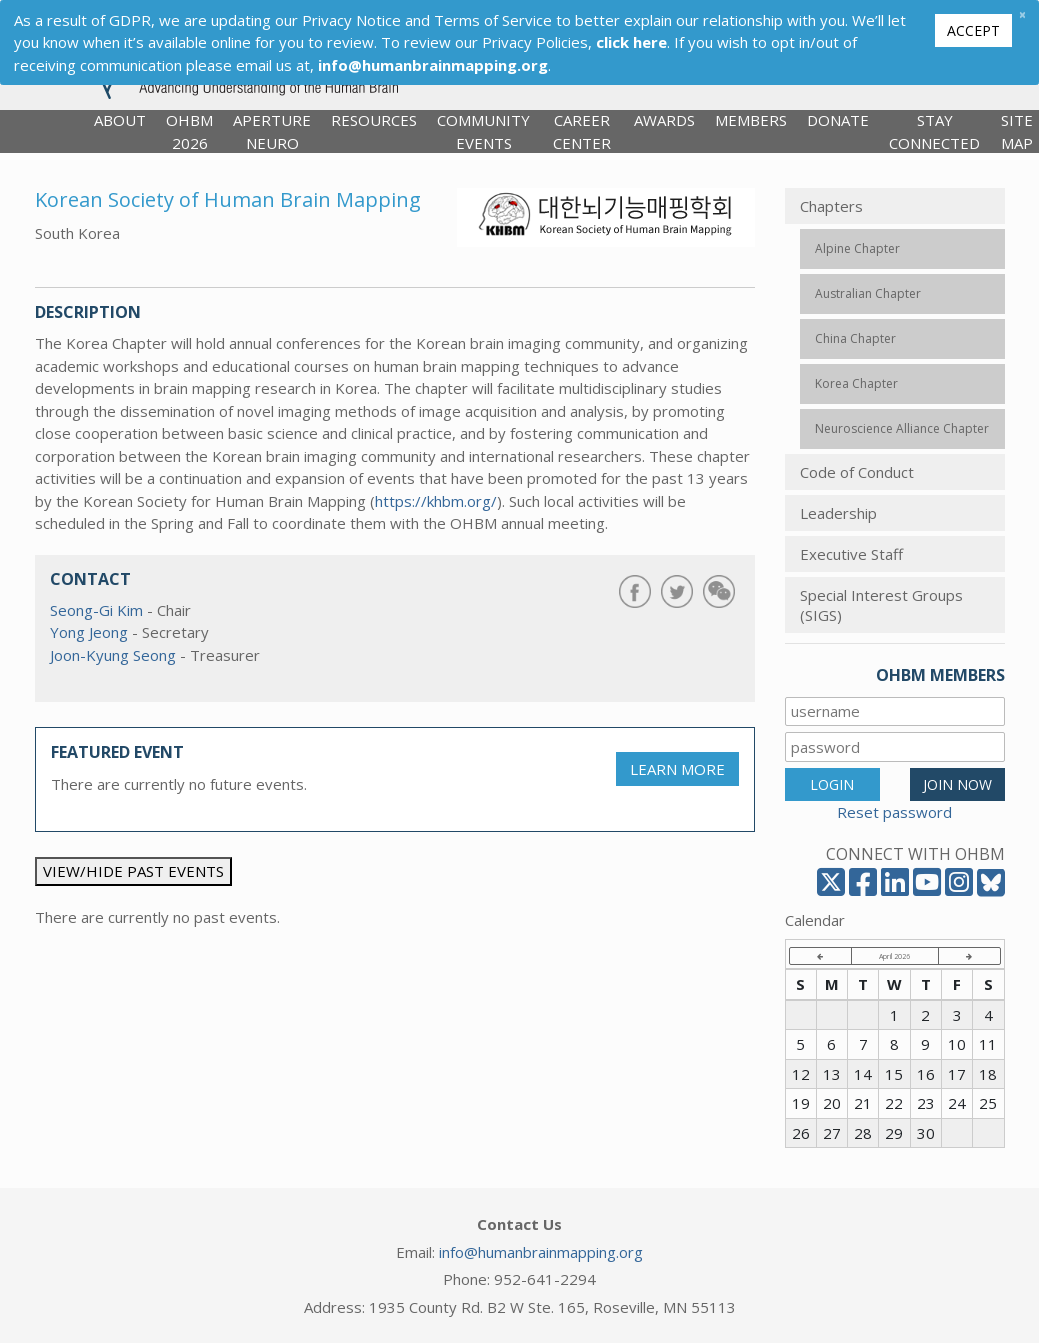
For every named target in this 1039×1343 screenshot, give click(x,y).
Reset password (894, 812)
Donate (838, 120)
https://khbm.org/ (436, 501)
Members (751, 120)
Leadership (838, 513)
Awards (664, 120)
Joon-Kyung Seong (113, 655)
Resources (374, 120)
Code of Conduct (857, 472)
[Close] (1022, 14)
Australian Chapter (868, 293)
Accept (973, 30)
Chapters (831, 206)
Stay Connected (934, 131)
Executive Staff (851, 554)
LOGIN (832, 784)
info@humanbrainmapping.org (541, 1252)
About (120, 120)
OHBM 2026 (189, 131)
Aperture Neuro (272, 131)
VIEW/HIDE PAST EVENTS (133, 871)
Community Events (483, 131)
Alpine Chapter (857, 248)
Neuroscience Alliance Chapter (902, 428)
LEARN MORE (677, 769)
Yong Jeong (89, 632)
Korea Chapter (856, 383)
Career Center (582, 131)
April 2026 (894, 956)
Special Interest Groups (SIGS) (881, 605)
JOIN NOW (957, 784)
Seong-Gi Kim (96, 610)
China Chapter (855, 338)
